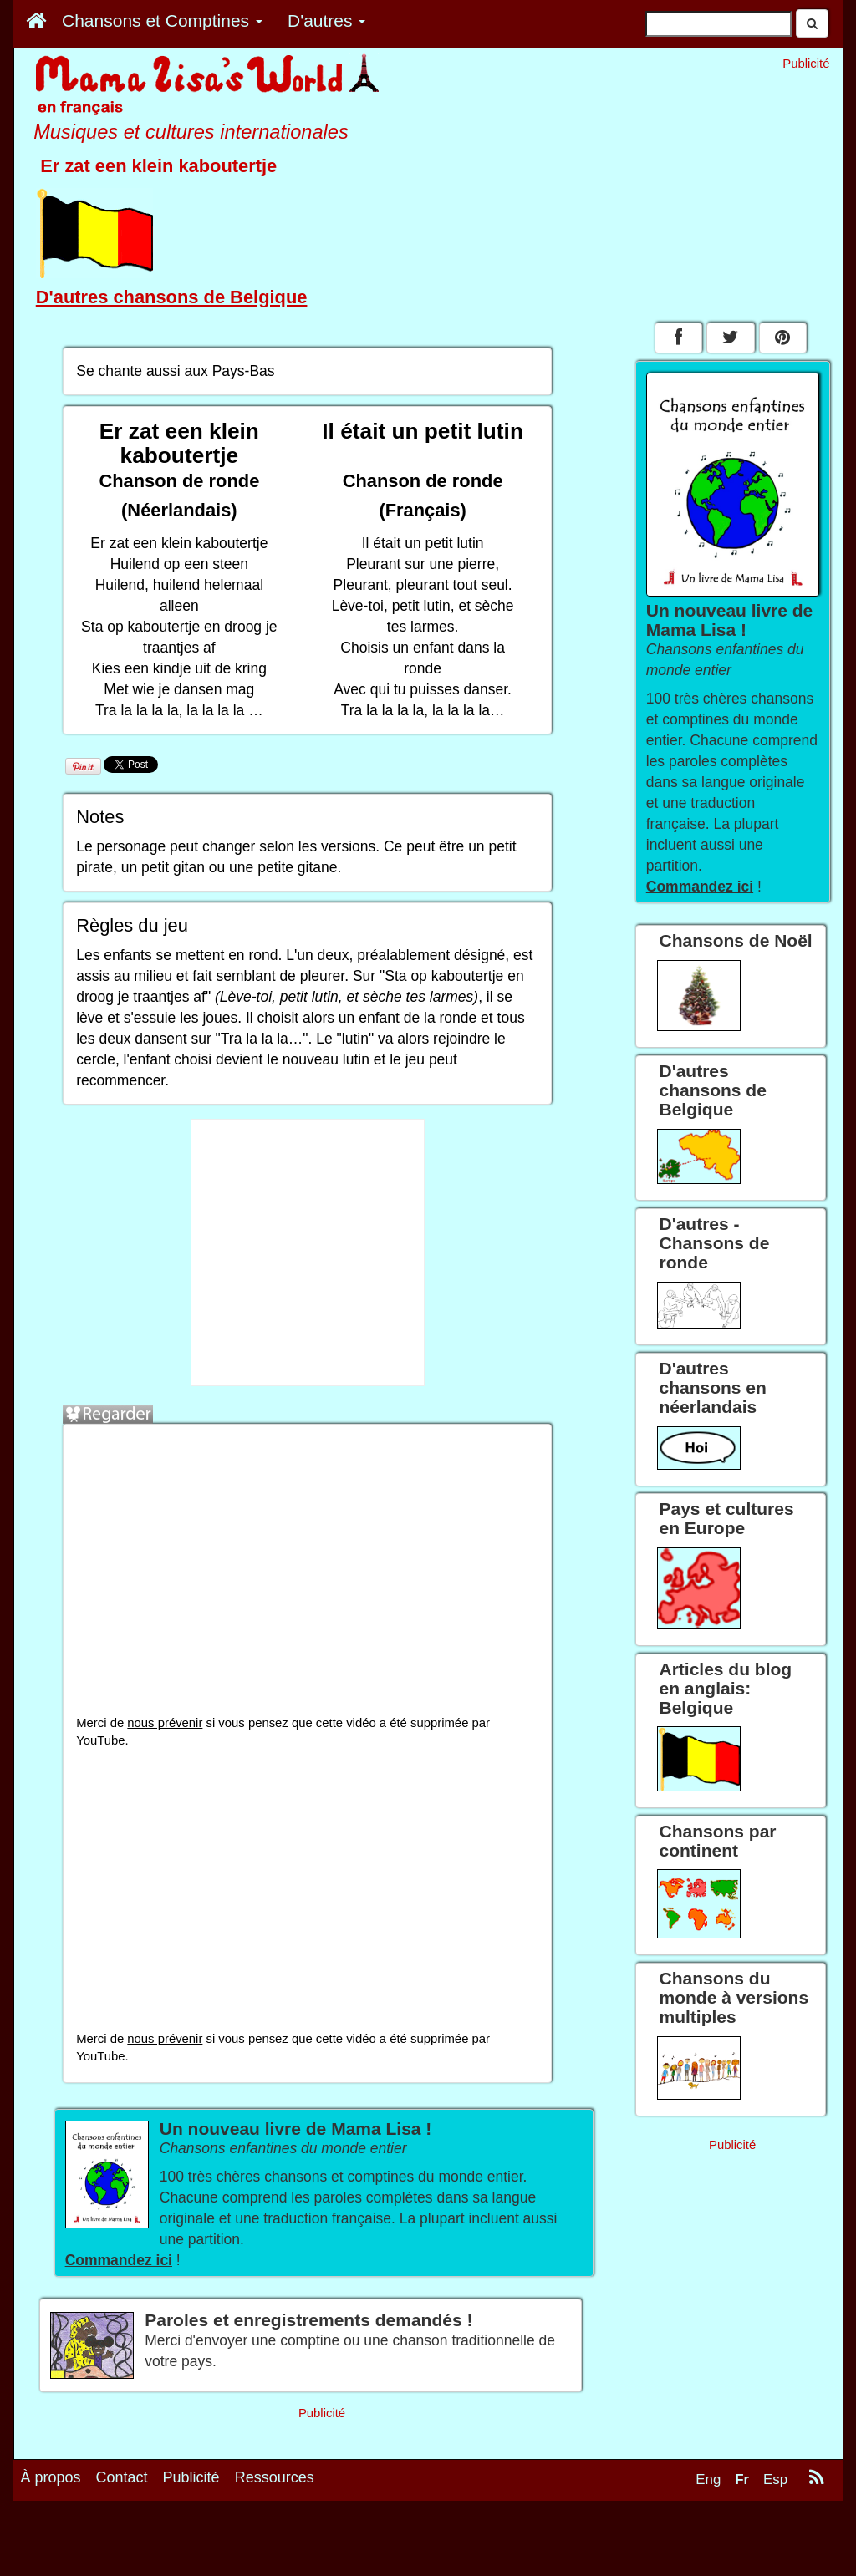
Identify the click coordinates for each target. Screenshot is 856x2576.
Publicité (191, 2477)
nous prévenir (164, 1723)
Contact (122, 2477)
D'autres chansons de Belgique (172, 297)
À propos (51, 2477)
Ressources (274, 2477)
